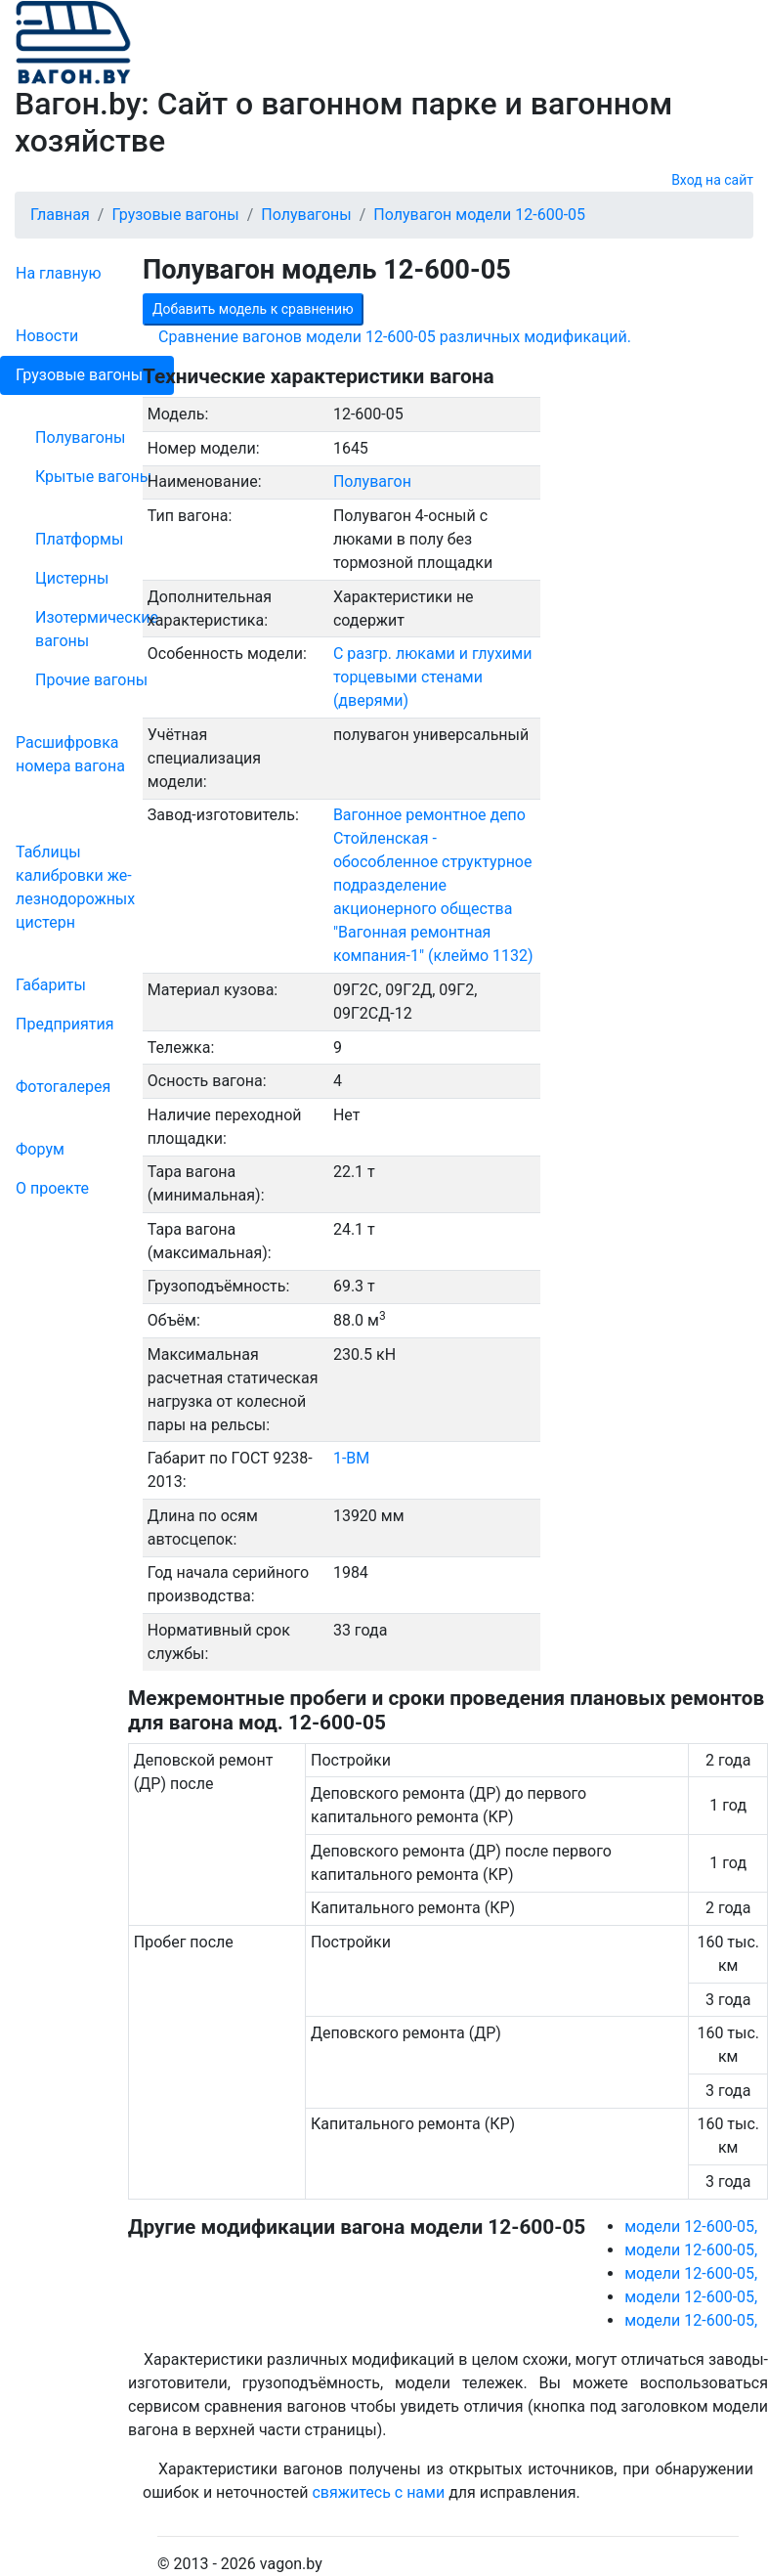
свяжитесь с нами (378, 2492)
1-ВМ (351, 1458)
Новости (47, 336)
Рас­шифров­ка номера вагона (70, 754)
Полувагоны (80, 437)
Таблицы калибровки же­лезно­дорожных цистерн (75, 887)
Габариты (51, 985)
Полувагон (372, 481)
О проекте (52, 1188)
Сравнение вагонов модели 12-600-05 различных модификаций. (394, 336)
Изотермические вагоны (96, 629)
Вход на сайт (712, 180)
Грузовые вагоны (79, 375)
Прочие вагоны (91, 680)
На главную (58, 273)
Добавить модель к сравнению (253, 309)
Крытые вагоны (93, 476)
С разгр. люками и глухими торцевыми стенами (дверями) (433, 677)
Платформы (79, 539)
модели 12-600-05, (690, 2226)
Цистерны (72, 578)
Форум (40, 1149)
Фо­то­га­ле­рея (63, 1086)
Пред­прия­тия (64, 1024)
